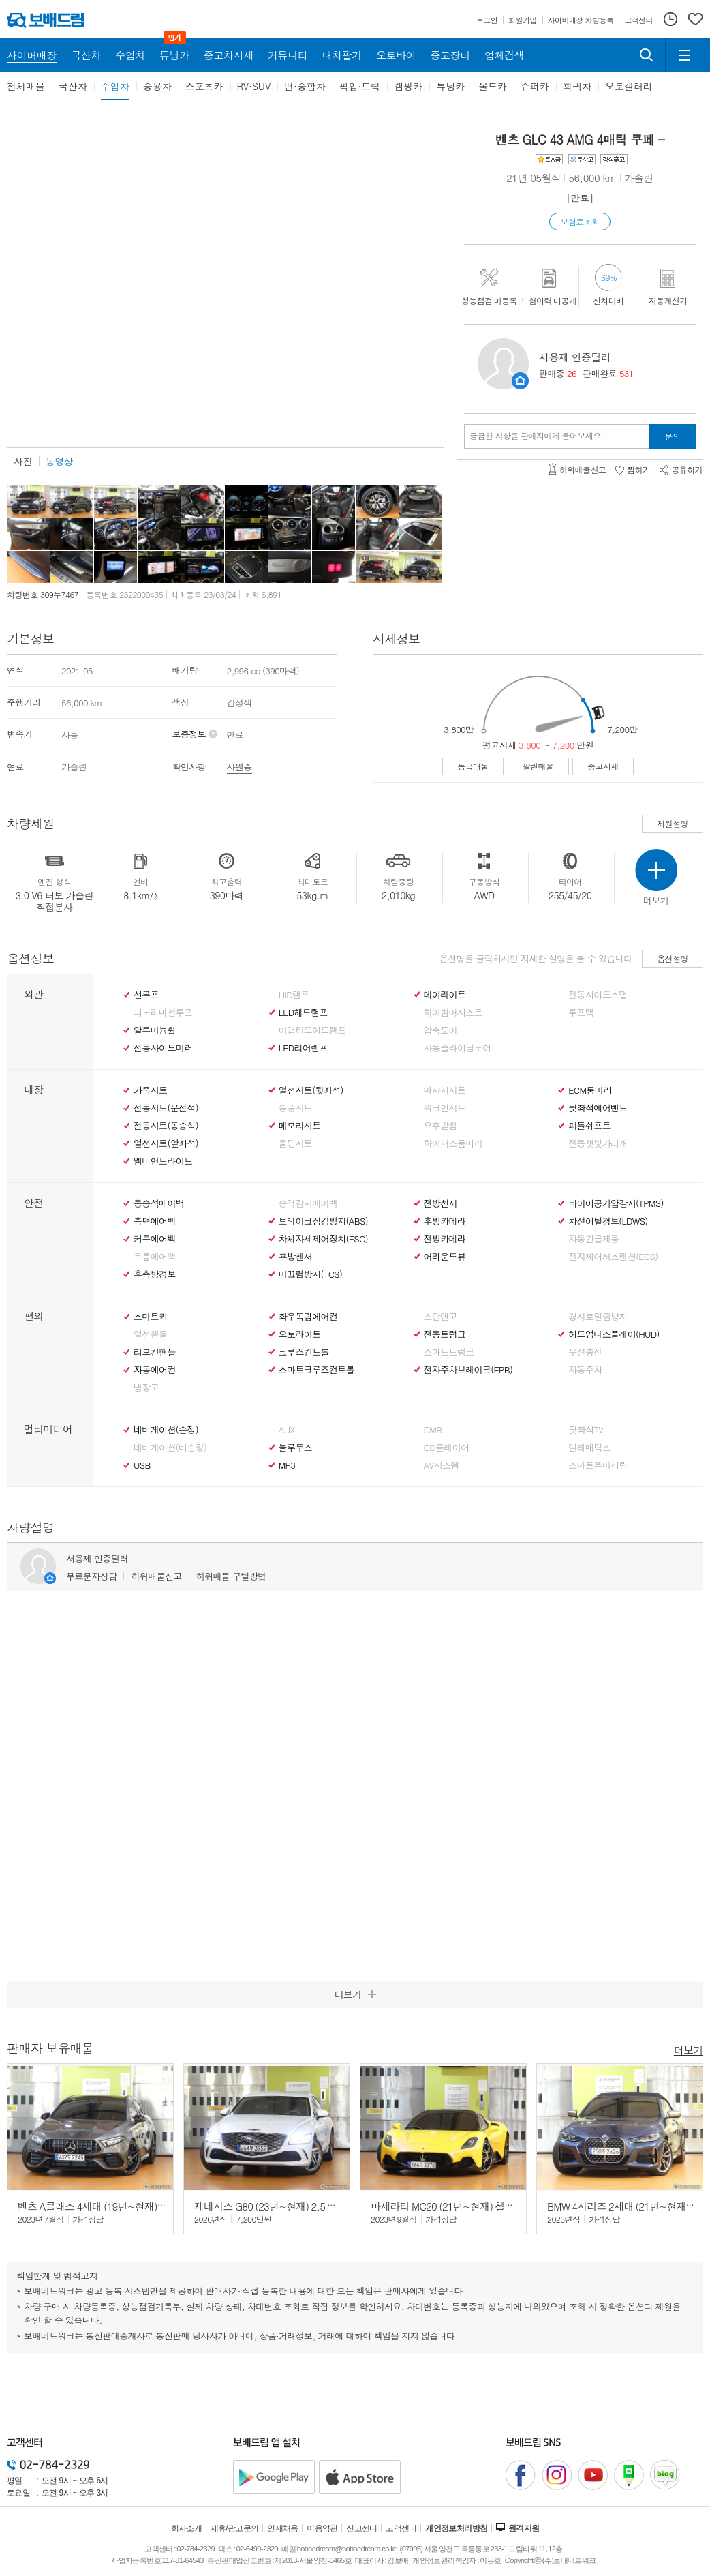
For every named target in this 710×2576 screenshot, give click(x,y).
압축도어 (440, 1030)
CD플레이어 (446, 1447)
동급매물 (473, 766)
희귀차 (577, 86)
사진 (23, 461)
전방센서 (440, 1203)
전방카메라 (445, 1239)
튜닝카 (450, 86)
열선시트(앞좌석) (166, 1143)
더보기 (688, 2049)
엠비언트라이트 (163, 1161)
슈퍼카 (535, 86)
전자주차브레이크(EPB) (468, 1370)
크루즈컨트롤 (304, 1352)
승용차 (157, 86)
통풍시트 (295, 1108)
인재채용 (282, 2528)
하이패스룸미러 (453, 1143)
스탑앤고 (440, 1316)
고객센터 (401, 2528)
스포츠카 (204, 86)
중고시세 (603, 766)
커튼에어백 (155, 1239)
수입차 (115, 86)
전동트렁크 (445, 1334)
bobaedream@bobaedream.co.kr (346, 2549)
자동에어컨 (155, 1370)
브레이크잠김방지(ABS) (323, 1221)
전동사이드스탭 (597, 995)
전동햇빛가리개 (597, 1143)
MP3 (287, 1465)
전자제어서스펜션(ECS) (613, 1256)
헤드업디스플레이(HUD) (614, 1334)
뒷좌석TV (585, 1430)
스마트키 (150, 1316)
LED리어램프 (303, 1048)
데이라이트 (445, 995)
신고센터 (361, 2528)
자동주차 (585, 1370)
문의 (673, 436)
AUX (287, 1430)
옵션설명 (672, 958)
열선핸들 (150, 1334)
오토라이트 (300, 1334)
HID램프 (294, 995)
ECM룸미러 (589, 1090)
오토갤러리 (629, 86)
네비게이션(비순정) (170, 1447)
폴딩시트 (295, 1143)
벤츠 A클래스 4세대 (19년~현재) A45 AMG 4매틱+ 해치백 (140, 2206)
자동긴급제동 (593, 1239)
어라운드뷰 (445, 1256)
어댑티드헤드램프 (312, 1030)
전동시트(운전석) (166, 1108)
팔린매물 (538, 766)
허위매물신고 (156, 1576)
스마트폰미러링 (597, 1465)
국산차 (73, 86)
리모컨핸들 (155, 1352)
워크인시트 (445, 1108)
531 (626, 373)
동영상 (59, 461)
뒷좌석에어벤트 (597, 1108)
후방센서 (295, 1256)
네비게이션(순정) (166, 1430)
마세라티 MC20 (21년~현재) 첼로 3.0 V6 (457, 2206)
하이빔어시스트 (453, 1012)
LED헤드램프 (303, 1012)
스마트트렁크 (449, 1352)
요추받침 (440, 1125)
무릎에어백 (155, 1256)
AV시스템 (441, 1465)
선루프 (146, 995)
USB (142, 1465)
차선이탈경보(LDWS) (607, 1221)
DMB (433, 1430)
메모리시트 (300, 1125)
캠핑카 (408, 86)
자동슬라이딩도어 (457, 1048)
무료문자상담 (91, 1576)
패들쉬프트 (589, 1125)
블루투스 (295, 1447)
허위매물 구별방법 (231, 1576)
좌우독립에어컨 (308, 1316)
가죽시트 (150, 1090)
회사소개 (186, 2528)
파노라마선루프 (163, 1012)
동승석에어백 (159, 1203)
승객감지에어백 (308, 1203)
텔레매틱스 (589, 1447)
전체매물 (26, 86)
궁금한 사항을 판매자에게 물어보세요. (536, 436)
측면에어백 (155, 1221)
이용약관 (322, 2528)
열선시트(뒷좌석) (311, 1090)
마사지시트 (445, 1090)
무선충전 (585, 1352)
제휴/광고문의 (235, 2528)
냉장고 (146, 1387)
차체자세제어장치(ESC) (323, 1239)
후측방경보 (155, 1274)
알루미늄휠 (155, 1030)
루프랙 (580, 1012)
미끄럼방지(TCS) (311, 1274)
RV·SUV (254, 86)
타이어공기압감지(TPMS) (615, 1203)
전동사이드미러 (163, 1048)
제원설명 (672, 823)
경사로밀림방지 (597, 1316)
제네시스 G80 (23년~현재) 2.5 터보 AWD (282, 2206)
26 (571, 373)
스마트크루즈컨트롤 (316, 1370)
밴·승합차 (305, 86)
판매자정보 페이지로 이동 (520, 380)
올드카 (492, 86)
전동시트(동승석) (166, 1125)
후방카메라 (445, 1221)
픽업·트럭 (360, 86)
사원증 (239, 766)
